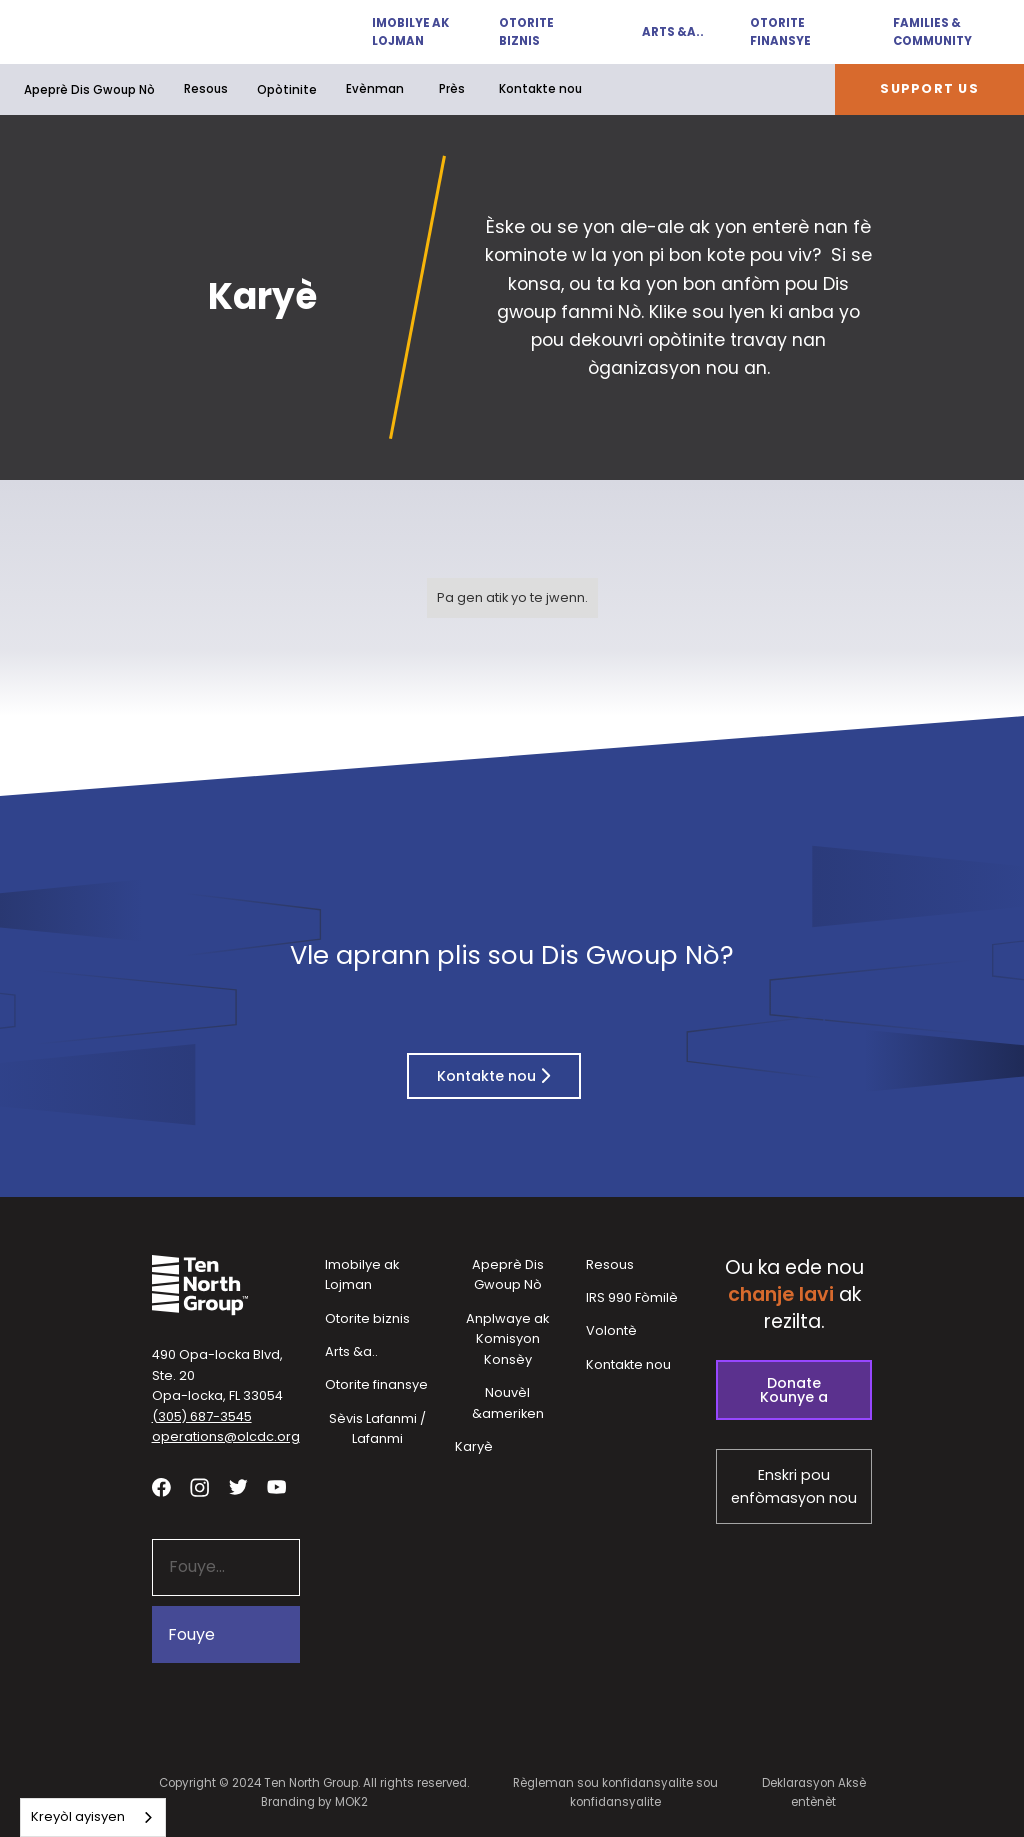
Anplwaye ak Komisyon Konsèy (507, 1339)
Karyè (474, 1446)
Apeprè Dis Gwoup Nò (89, 90)
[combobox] (93, 1817)
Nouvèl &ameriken (508, 1403)
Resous (206, 89)
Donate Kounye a (794, 1390)
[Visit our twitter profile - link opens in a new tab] (238, 1487)
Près (452, 89)
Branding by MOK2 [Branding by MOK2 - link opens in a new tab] (314, 1802)
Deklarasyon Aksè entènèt (814, 1792)
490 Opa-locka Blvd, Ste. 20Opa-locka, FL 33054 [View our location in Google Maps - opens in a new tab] (217, 1375)
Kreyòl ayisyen (78, 1816)
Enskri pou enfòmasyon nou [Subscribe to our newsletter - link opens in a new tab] (794, 1486)
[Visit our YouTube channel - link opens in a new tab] (276, 1487)
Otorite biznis (526, 32)
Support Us (929, 88)
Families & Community (932, 32)
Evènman (375, 89)
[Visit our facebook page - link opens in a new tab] (161, 1487)
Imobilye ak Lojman (410, 32)
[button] (401, 32)
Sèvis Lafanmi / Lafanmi (377, 1429)
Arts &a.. (673, 32)
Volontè (611, 1330)
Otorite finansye (780, 32)
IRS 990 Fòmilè (632, 1297)
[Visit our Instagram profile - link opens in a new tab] (199, 1487)
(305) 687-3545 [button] (202, 1416)
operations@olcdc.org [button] (226, 1436)
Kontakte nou (540, 89)
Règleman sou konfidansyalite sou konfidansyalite (615, 1792)
